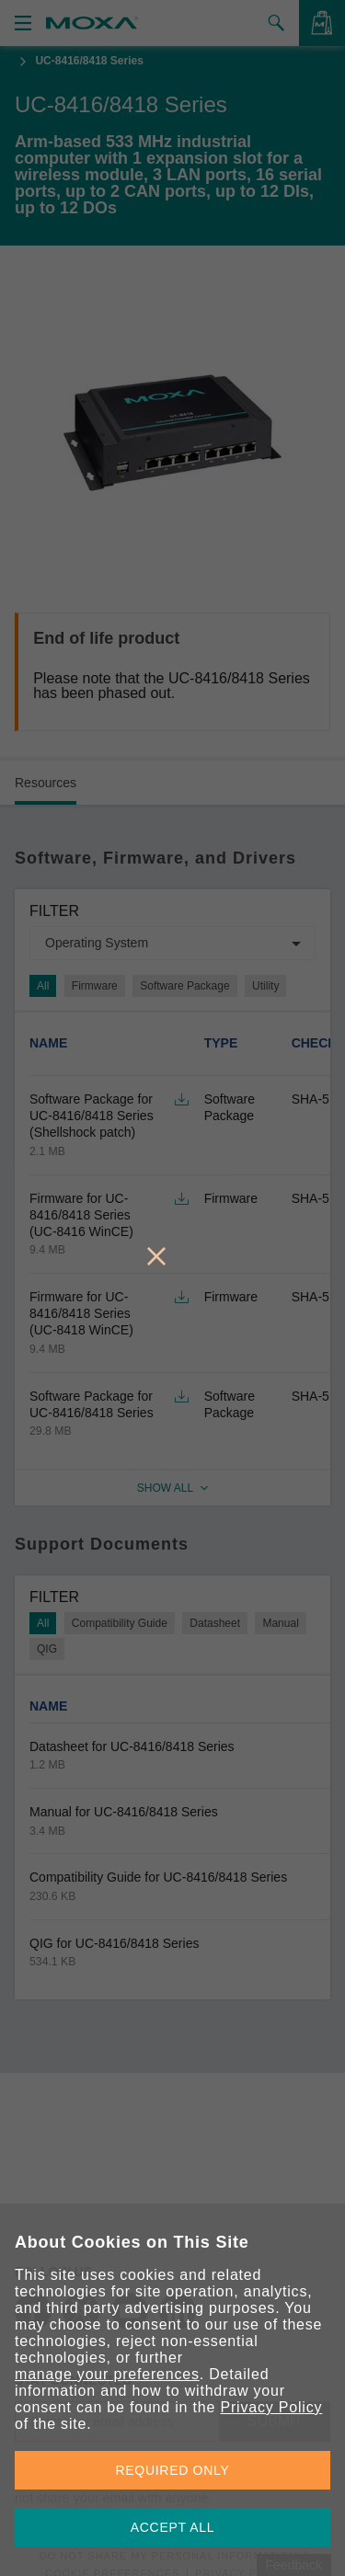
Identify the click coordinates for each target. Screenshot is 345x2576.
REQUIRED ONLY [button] (173, 2470)
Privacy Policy (271, 2407)
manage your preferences (107, 2374)
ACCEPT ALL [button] (173, 2527)
